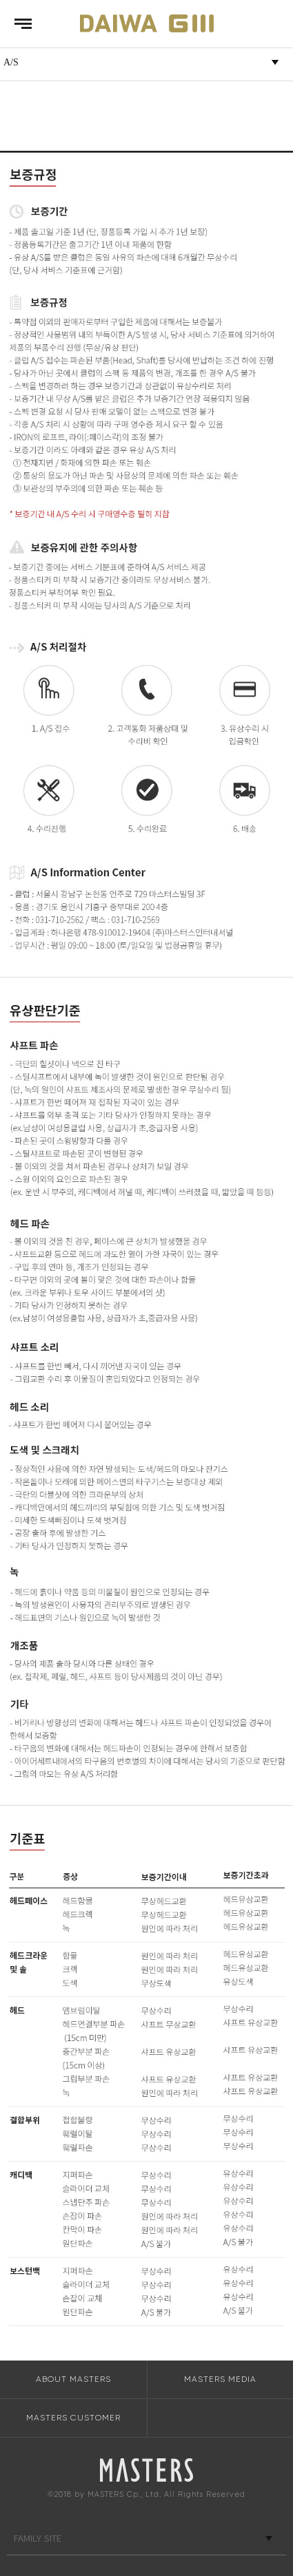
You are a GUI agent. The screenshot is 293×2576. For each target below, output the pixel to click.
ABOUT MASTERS (73, 2379)
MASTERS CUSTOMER (73, 2417)
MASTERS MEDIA (220, 2379)
